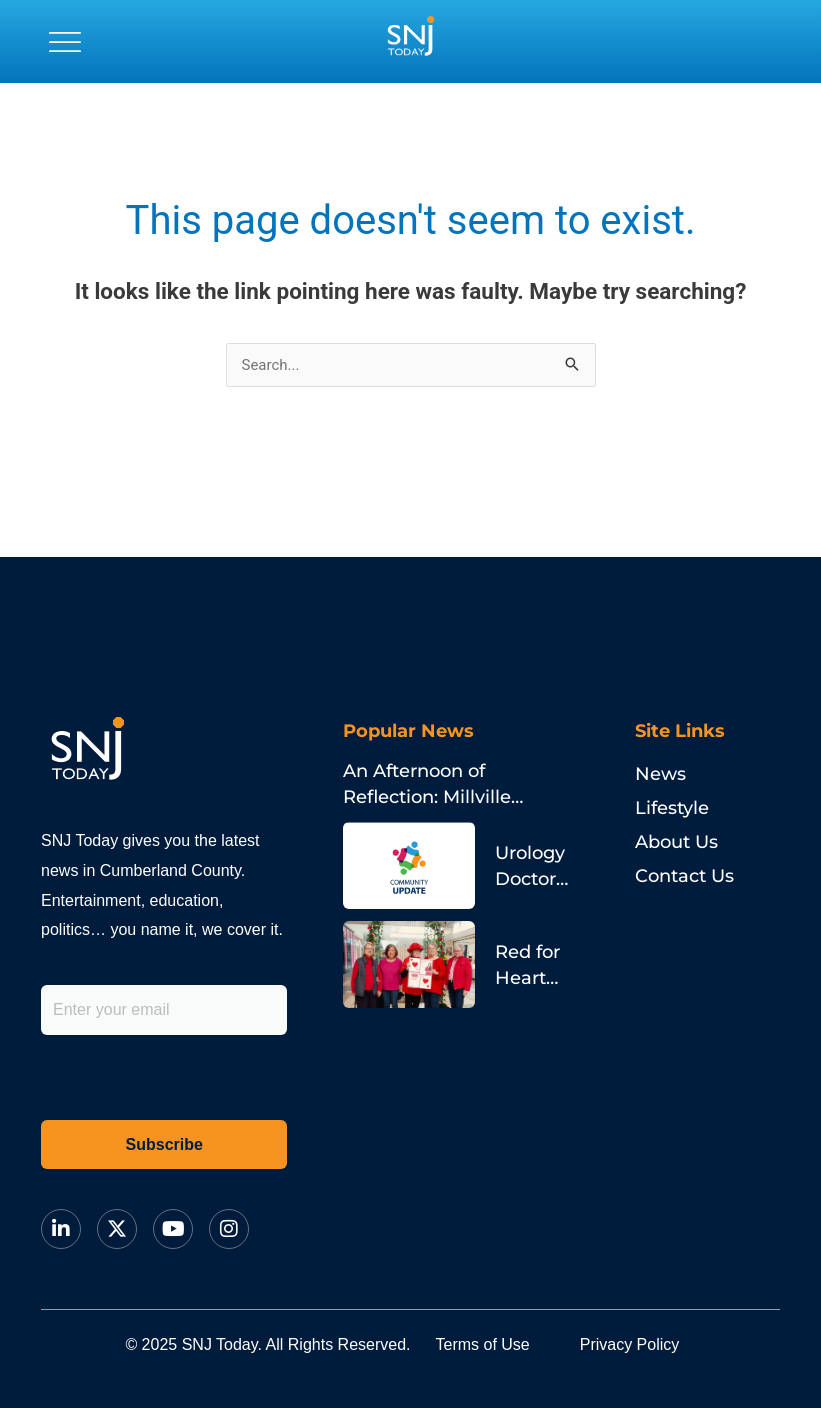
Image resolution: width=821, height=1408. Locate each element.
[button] (65, 41)
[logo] (410, 41)
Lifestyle (672, 808)
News (660, 774)
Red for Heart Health (527, 978)
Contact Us (684, 876)
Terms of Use (483, 1344)
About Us (676, 842)
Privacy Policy (630, 1344)
